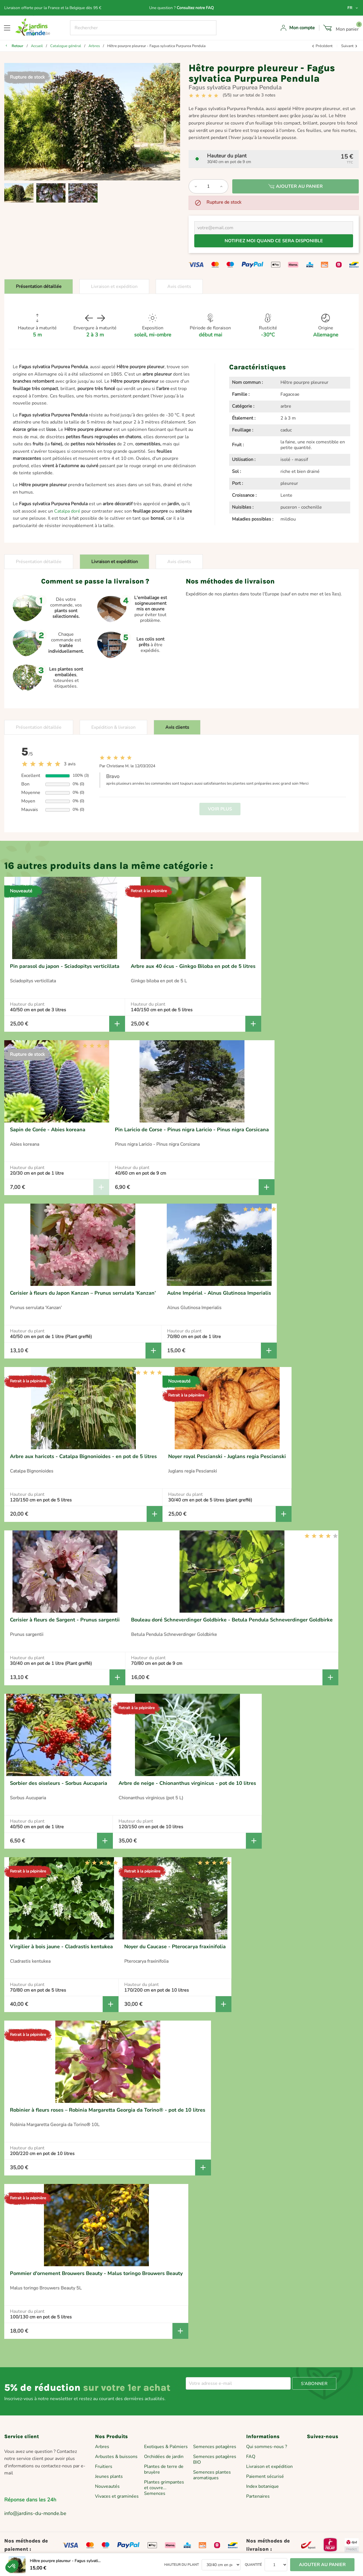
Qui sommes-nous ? (266, 2447)
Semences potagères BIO (214, 2459)
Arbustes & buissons (116, 2456)
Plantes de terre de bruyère (163, 2469)
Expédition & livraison (113, 727)
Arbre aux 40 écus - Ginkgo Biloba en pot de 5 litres (193, 966)
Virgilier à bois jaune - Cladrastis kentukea (61, 1946)
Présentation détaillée (39, 286)
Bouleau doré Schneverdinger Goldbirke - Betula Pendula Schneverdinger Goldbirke (232, 1619)
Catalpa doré (67, 511)
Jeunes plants (109, 2476)
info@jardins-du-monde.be (35, 2513)
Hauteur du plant (181, 2564)
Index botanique (262, 2486)
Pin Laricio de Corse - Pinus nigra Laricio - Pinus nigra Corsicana (192, 1129)
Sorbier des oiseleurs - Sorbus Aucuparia (58, 1783)
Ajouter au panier (295, 186)
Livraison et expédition (114, 286)
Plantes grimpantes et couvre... (164, 2485)
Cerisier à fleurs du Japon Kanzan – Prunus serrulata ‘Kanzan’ (83, 1293)
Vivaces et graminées (117, 2496)
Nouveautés (107, 2486)
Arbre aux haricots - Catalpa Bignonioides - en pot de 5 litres (83, 1456)
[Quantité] (208, 186)
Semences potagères (214, 2447)
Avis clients (179, 286)
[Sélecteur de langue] (353, 8)
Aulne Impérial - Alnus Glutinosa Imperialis (219, 1293)
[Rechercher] (143, 27)
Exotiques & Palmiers (166, 2447)
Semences (154, 2493)
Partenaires (258, 2496)
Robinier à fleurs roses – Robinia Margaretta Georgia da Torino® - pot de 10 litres (107, 2110)
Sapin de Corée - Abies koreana (47, 1129)
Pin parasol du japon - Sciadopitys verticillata (64, 966)
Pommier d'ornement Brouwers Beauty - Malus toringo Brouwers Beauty (96, 2273)
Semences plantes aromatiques (212, 2475)
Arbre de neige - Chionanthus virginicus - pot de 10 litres (187, 1783)
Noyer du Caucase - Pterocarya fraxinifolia (175, 1946)
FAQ (250, 2456)
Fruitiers (103, 2466)
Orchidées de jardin (163, 2456)
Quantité (253, 2564)
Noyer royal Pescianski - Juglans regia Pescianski (227, 1456)
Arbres (102, 2447)
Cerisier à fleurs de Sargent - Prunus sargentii (65, 1619)
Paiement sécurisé (265, 2476)
